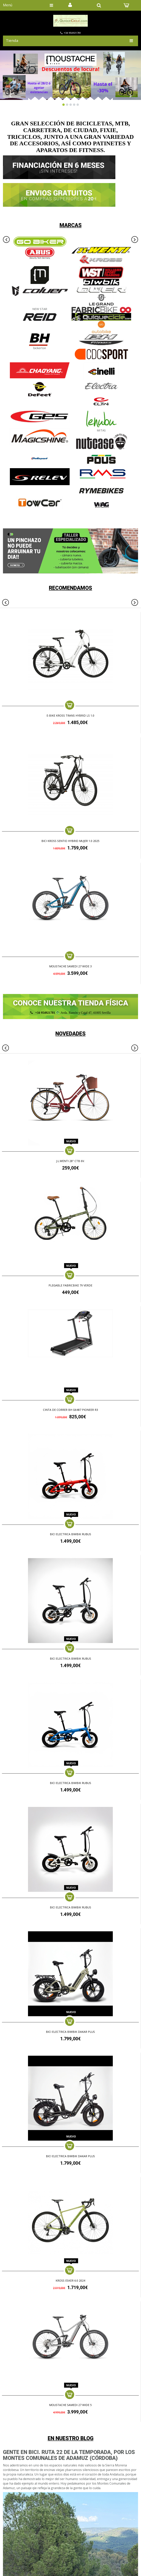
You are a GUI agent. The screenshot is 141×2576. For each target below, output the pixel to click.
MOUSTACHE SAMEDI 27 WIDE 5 (70, 2405)
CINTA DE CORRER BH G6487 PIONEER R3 (70, 1410)
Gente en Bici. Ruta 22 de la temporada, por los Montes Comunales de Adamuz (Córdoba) (69, 2455)
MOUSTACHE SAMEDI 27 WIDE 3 (70, 966)
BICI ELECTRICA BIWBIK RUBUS (70, 1534)
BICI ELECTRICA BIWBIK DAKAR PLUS (70, 2032)
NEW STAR (39, 309)
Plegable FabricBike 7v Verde (70, 1285)
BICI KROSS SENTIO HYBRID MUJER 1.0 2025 (70, 841)
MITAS (101, 430)
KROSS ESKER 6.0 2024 (70, 2280)
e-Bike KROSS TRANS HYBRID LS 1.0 (70, 715)
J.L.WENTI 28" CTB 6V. (70, 1161)
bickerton (39, 348)
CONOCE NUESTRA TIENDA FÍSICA (70, 1003)
